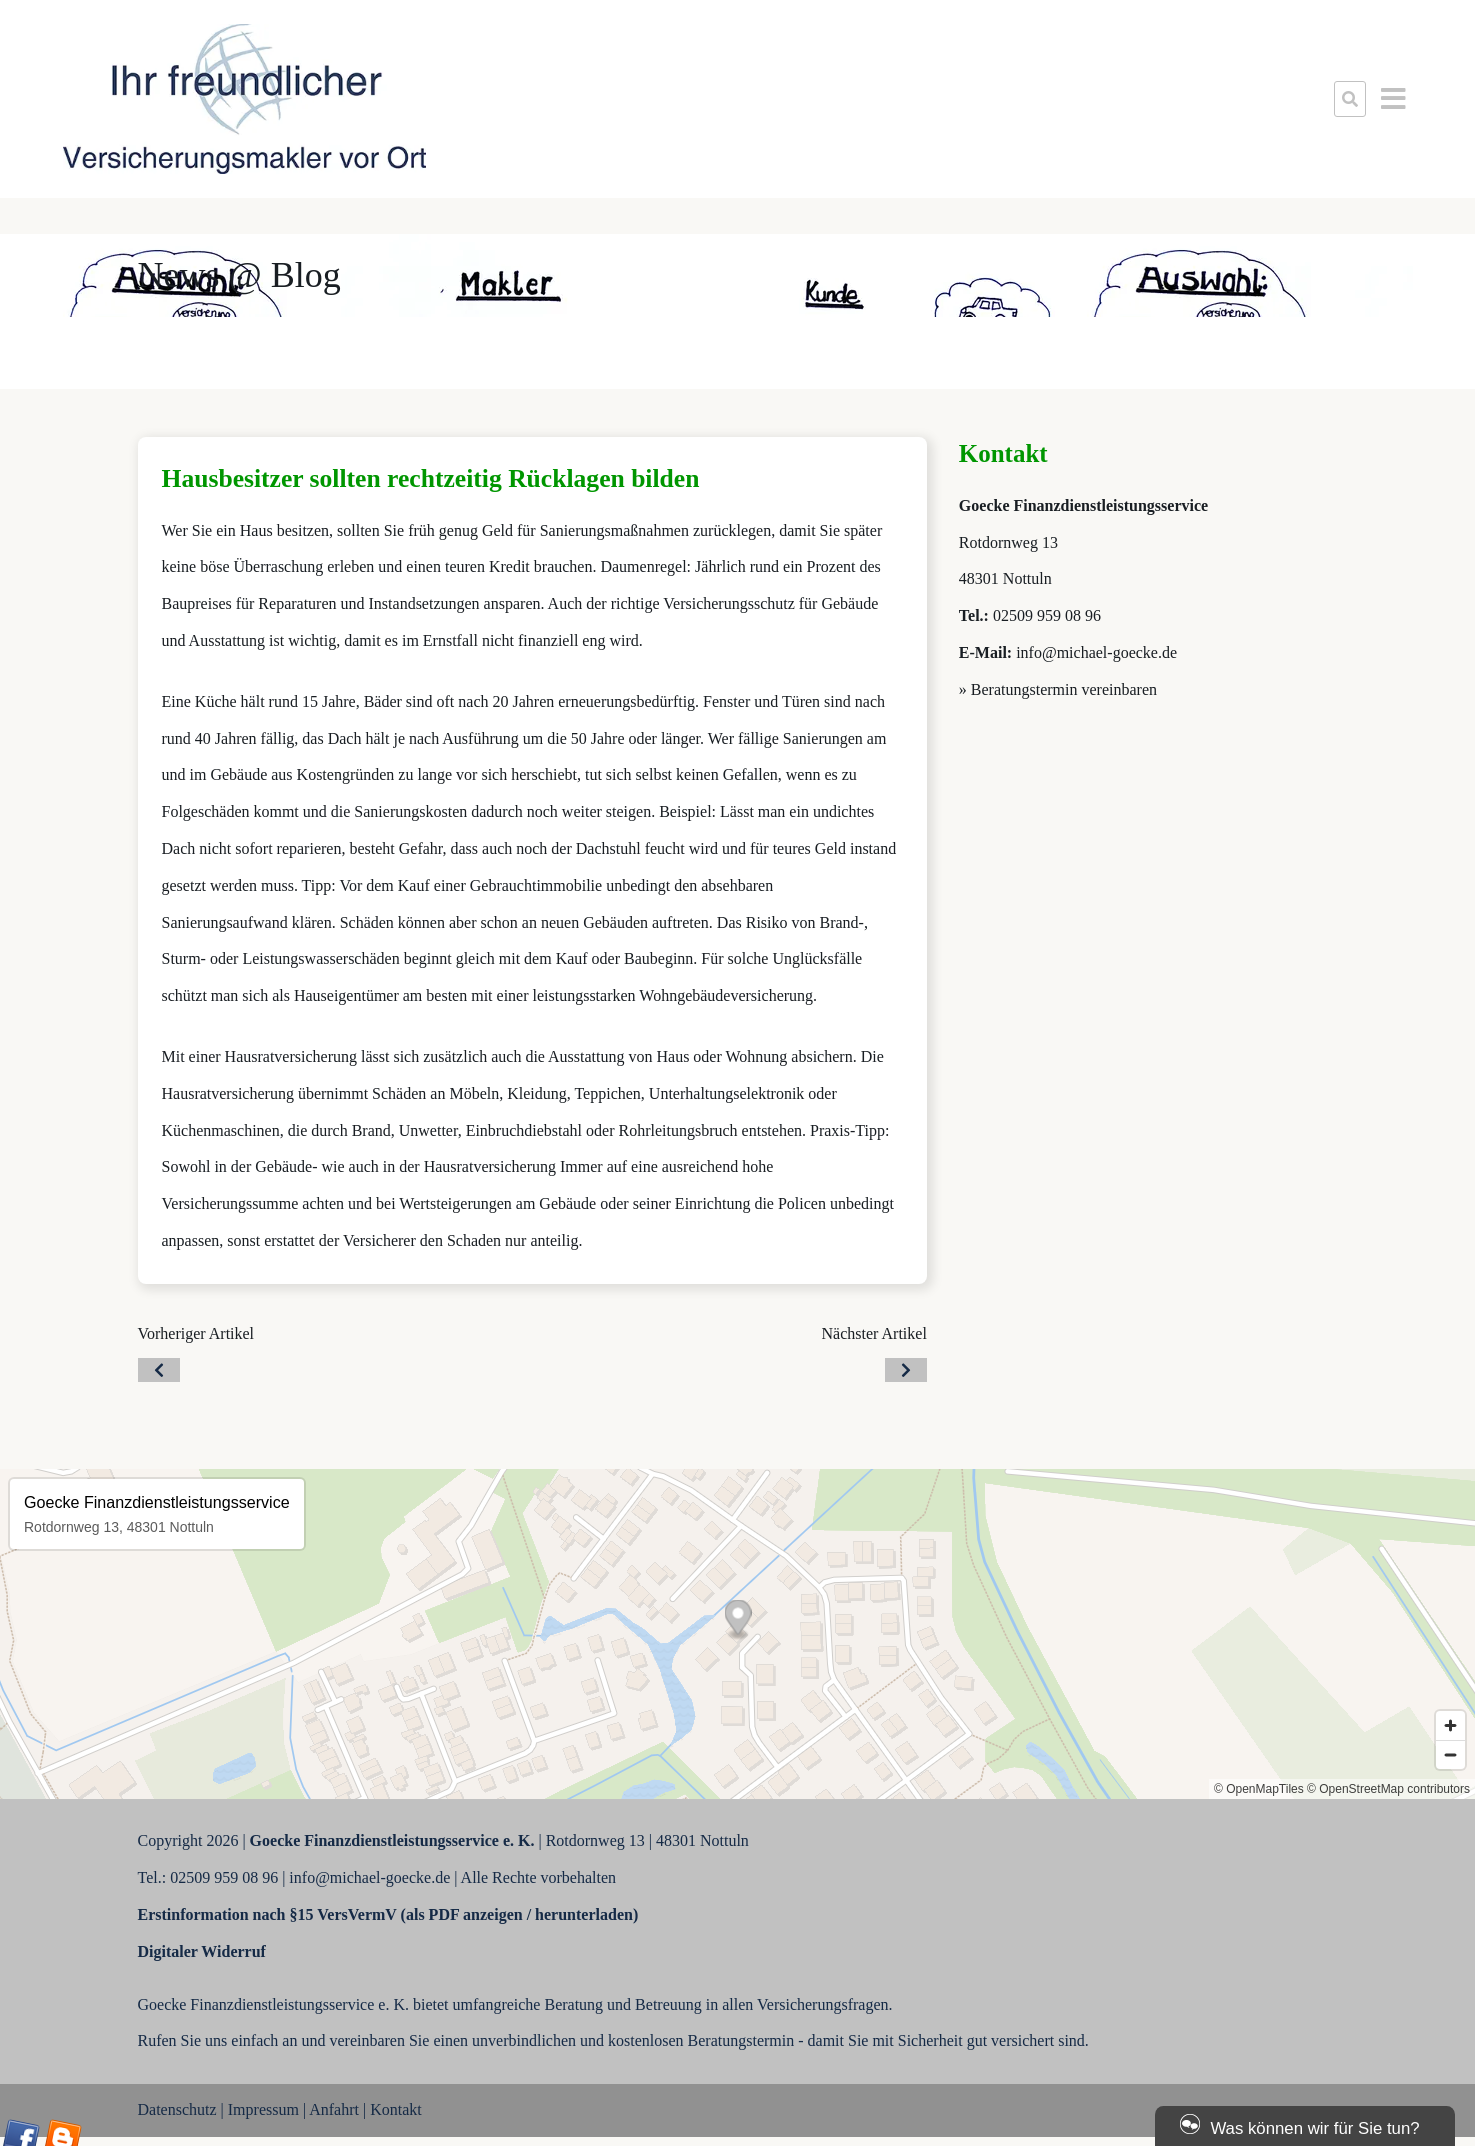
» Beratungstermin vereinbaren (1058, 689)
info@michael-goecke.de (1096, 652)
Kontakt (396, 2109)
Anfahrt (334, 2109)
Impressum (263, 2109)
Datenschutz (177, 2109)
